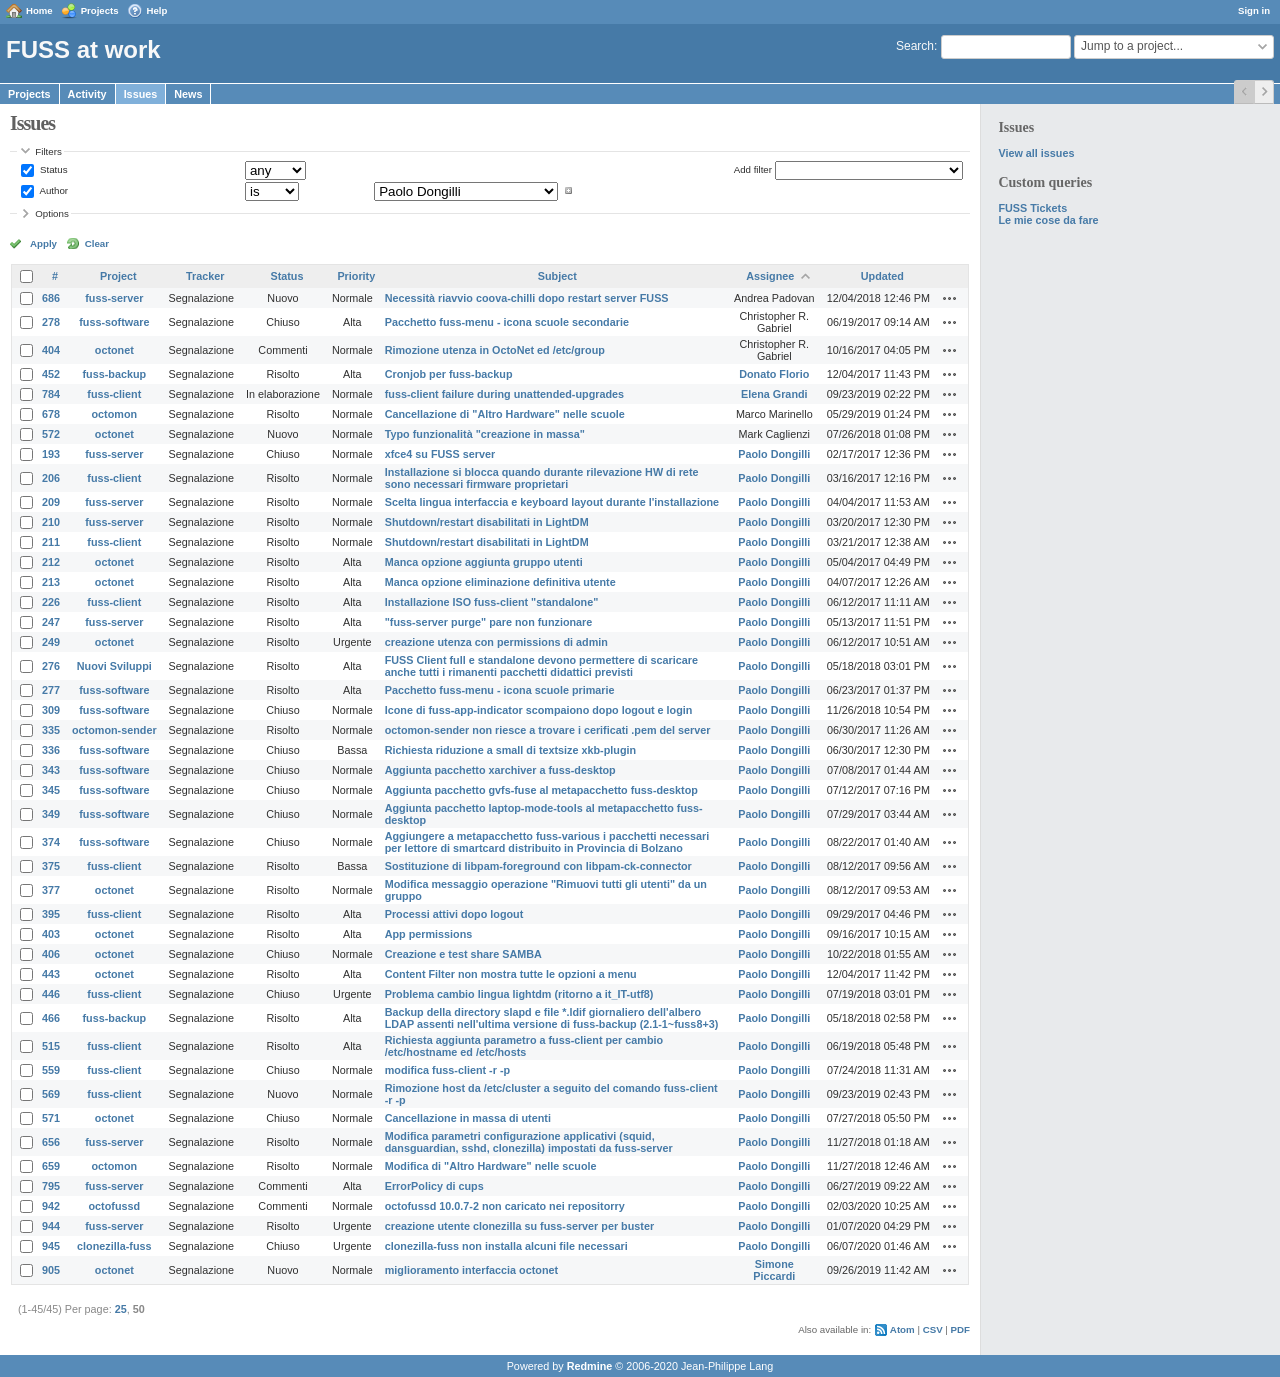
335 (51, 730)
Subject (557, 276)
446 (51, 994)
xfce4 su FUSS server (440, 454)
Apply (43, 243)
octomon (115, 414)
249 (51, 642)
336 (51, 750)
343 (51, 770)
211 (51, 542)
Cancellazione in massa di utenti (468, 1118)
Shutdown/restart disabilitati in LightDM (487, 522)
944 (51, 1226)
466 (51, 1018)
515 (51, 1046)
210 (51, 522)
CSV (933, 1329)
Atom (902, 1329)
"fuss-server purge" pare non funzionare (489, 622)
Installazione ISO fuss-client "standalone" (492, 602)
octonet (114, 350)
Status (52, 169)
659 (51, 1166)
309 (51, 710)
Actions (950, 298)
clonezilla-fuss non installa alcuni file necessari (506, 1246)
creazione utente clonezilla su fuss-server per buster (519, 1226)
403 (51, 934)
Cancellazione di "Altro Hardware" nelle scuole (505, 414)
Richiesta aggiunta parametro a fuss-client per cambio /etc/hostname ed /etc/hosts (524, 1046)
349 (51, 814)
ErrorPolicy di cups (434, 1186)
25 (121, 1309)
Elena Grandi (774, 394)
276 (51, 666)
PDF (960, 1329)
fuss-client (114, 394)
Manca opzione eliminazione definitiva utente (500, 582)
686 (51, 298)
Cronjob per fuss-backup (449, 374)
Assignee (770, 276)
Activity (87, 94)
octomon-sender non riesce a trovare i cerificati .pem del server (548, 730)
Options (52, 213)
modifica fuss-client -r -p (447, 1070)
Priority (356, 276)
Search (915, 46)
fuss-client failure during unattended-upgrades (504, 394)
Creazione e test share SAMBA (463, 954)
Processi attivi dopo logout (454, 914)
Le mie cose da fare (1048, 220)
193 (51, 454)
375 (51, 866)
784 (51, 394)
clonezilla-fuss (114, 1246)
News (188, 94)
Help (157, 10)
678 (51, 414)
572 (51, 434)
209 (51, 502)
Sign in (1254, 10)
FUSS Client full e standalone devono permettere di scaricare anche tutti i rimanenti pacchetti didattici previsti (541, 666)
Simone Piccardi (774, 1270)
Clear (97, 243)
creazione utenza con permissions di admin (496, 642)
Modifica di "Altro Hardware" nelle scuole (491, 1166)
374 (51, 842)
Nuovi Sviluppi (114, 666)
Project (118, 276)
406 (51, 954)
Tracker (205, 276)
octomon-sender (114, 730)
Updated (882, 276)
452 (51, 374)
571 (51, 1118)
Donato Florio (774, 374)
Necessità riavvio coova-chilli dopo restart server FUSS (527, 298)
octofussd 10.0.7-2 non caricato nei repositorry (505, 1206)
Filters (48, 151)
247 (51, 622)
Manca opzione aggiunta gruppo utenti (484, 562)
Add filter (753, 169)
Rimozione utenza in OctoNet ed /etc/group (495, 350)
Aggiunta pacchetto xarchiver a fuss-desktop (500, 770)
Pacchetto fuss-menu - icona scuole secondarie (507, 322)
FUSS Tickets (1032, 208)
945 (51, 1246)
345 (51, 790)
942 (51, 1206)
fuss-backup (115, 374)
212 (51, 562)
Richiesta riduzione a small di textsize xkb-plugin (510, 750)
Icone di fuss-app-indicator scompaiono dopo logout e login (539, 710)
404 (51, 350)
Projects (100, 10)
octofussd (115, 1206)
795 (51, 1186)
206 (51, 478)
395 (51, 914)
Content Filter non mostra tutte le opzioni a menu (511, 974)
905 (51, 1270)
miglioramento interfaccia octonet (471, 1270)
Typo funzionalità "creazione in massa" (485, 434)
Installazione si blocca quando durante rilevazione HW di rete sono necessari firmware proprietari (542, 478)
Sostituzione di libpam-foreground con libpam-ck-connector (538, 866)
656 (51, 1142)
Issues (141, 94)
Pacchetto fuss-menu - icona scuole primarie (500, 690)
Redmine (590, 1366)
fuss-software (114, 322)
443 (51, 974)
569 (51, 1094)
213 (51, 582)
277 (51, 690)
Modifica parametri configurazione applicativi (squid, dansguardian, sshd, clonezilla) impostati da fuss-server (529, 1142)
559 (51, 1070)
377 (51, 890)
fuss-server (114, 298)
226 (51, 602)
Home (39, 10)
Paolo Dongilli (774, 454)
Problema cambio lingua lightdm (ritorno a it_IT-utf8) (519, 994)
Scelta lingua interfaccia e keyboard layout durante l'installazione (552, 502)
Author (52, 190)
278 (51, 322)
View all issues (1036, 153)
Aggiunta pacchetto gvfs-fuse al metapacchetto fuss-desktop (541, 790)
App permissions (429, 934)
